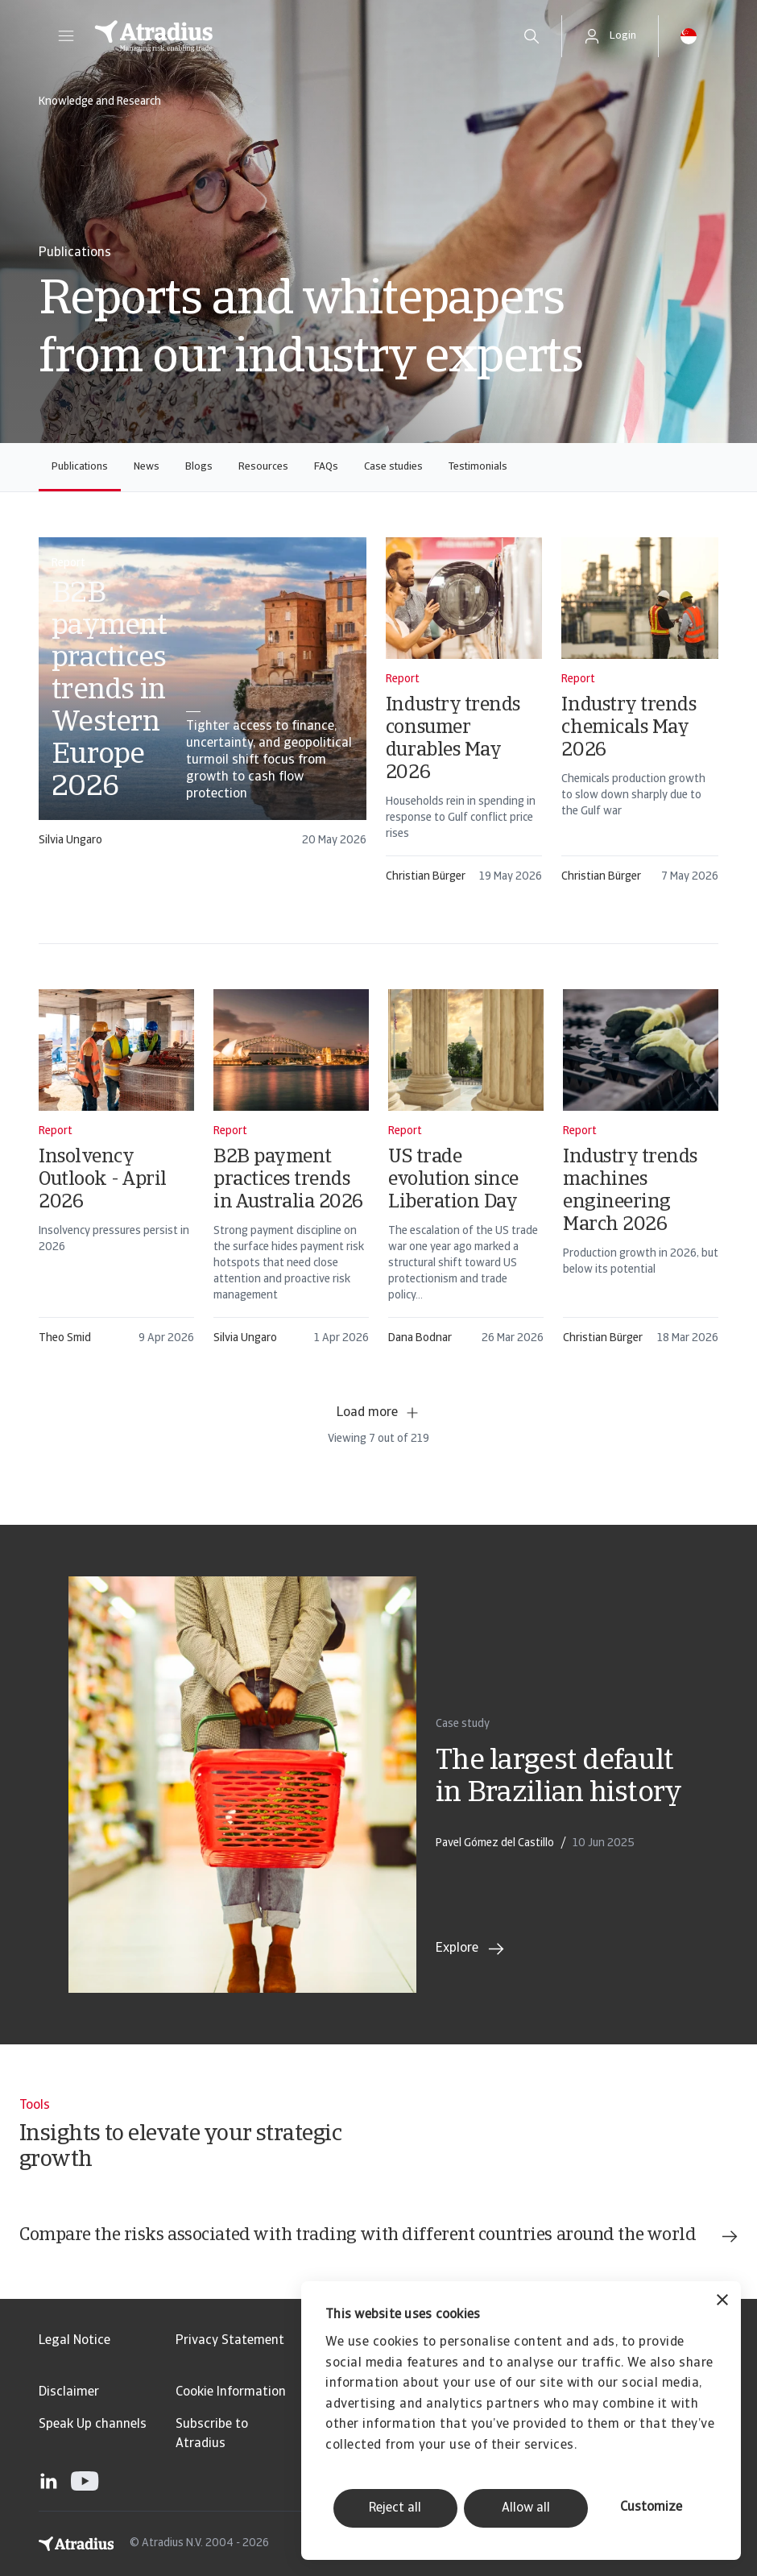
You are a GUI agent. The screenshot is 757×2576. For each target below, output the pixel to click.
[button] (66, 36)
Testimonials (478, 467)
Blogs (199, 467)
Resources (263, 467)
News (146, 467)
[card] (202, 699)
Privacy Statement (230, 2340)
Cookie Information (231, 2392)
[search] (531, 36)
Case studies (393, 467)
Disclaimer (69, 2392)
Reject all (395, 2508)
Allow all (526, 2508)
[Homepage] (291, 36)
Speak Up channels (93, 2424)
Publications (80, 467)
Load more (378, 1413)
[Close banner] (722, 2301)
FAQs (326, 467)
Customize (651, 2507)
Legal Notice (74, 2340)
